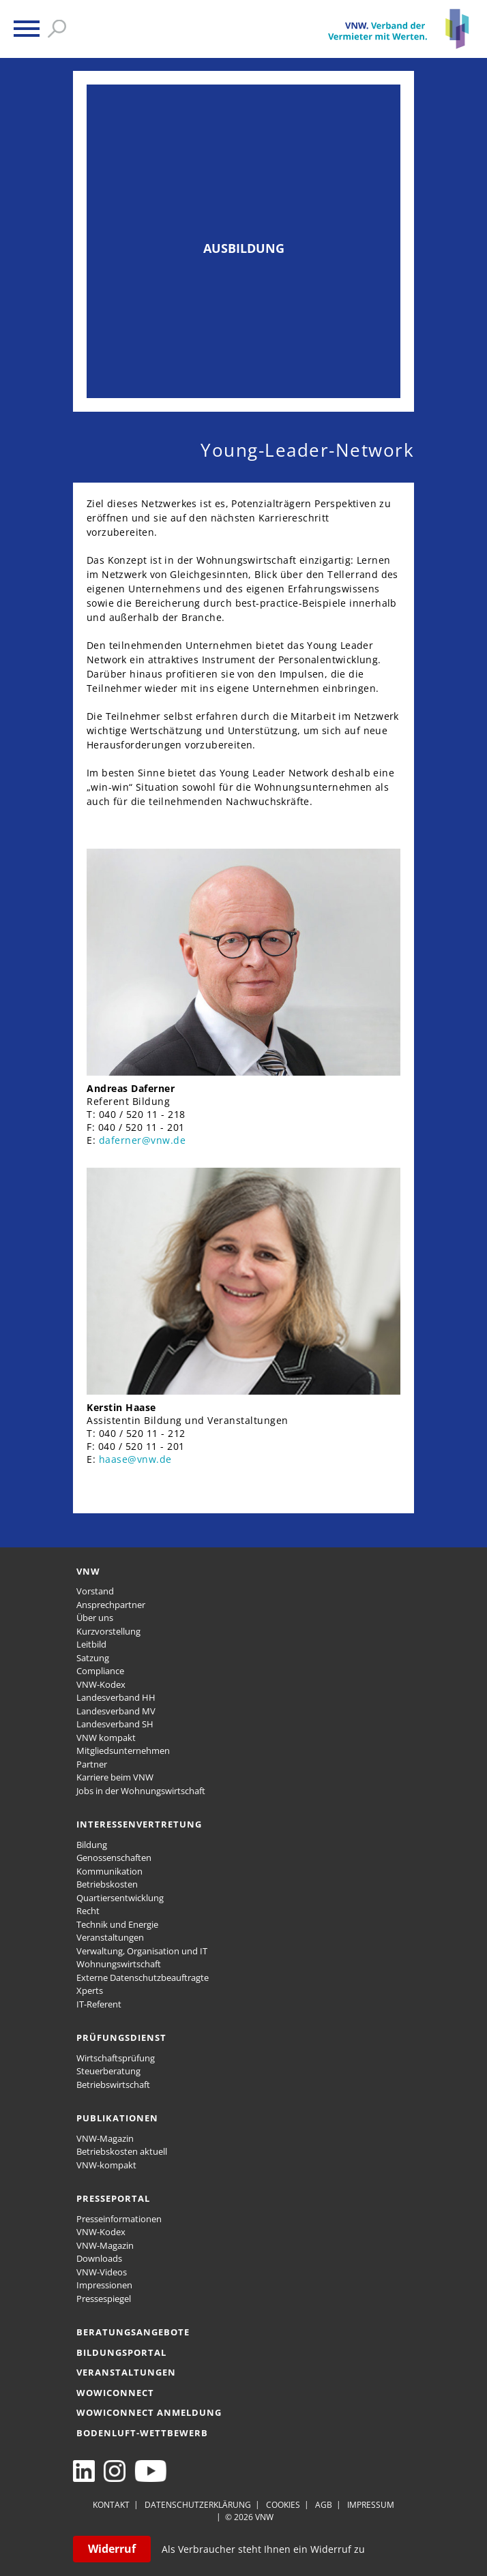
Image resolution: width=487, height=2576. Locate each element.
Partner (91, 1764)
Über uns (94, 1617)
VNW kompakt (106, 1737)
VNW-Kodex (101, 1684)
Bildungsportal (121, 2352)
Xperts (89, 1990)
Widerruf (112, 2548)
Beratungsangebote (133, 2332)
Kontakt (111, 2505)
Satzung (92, 1658)
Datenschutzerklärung (198, 2505)
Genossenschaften (113, 1857)
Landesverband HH (116, 1697)
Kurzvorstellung (108, 1631)
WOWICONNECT (115, 2392)
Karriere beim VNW (114, 1777)
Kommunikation (109, 1871)
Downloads (99, 2258)
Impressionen (104, 2285)
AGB (323, 2505)
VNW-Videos (101, 2272)
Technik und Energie (117, 1924)
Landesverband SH (114, 1724)
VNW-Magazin (105, 2138)
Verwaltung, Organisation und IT (141, 1951)
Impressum (370, 2505)
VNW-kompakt (106, 2165)
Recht (88, 1911)
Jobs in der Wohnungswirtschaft (140, 1791)
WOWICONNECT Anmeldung (149, 2412)
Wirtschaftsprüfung (115, 2058)
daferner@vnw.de (142, 1140)
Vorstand (95, 1591)
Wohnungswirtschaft (118, 1964)
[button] (27, 28)
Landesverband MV (116, 1711)
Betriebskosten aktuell (121, 2151)
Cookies (283, 2505)
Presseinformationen (119, 2219)
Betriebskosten (107, 1884)
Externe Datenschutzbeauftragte (142, 1977)
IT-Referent (98, 2004)
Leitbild (91, 1644)
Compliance (100, 1671)
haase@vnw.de (135, 1459)
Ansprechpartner (110, 1604)
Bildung (91, 1844)
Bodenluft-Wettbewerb (142, 2433)
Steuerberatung (108, 2071)
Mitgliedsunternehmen (123, 1750)
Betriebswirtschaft (113, 2084)
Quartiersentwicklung (120, 1898)
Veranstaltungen (110, 1937)
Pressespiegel (103, 2298)
